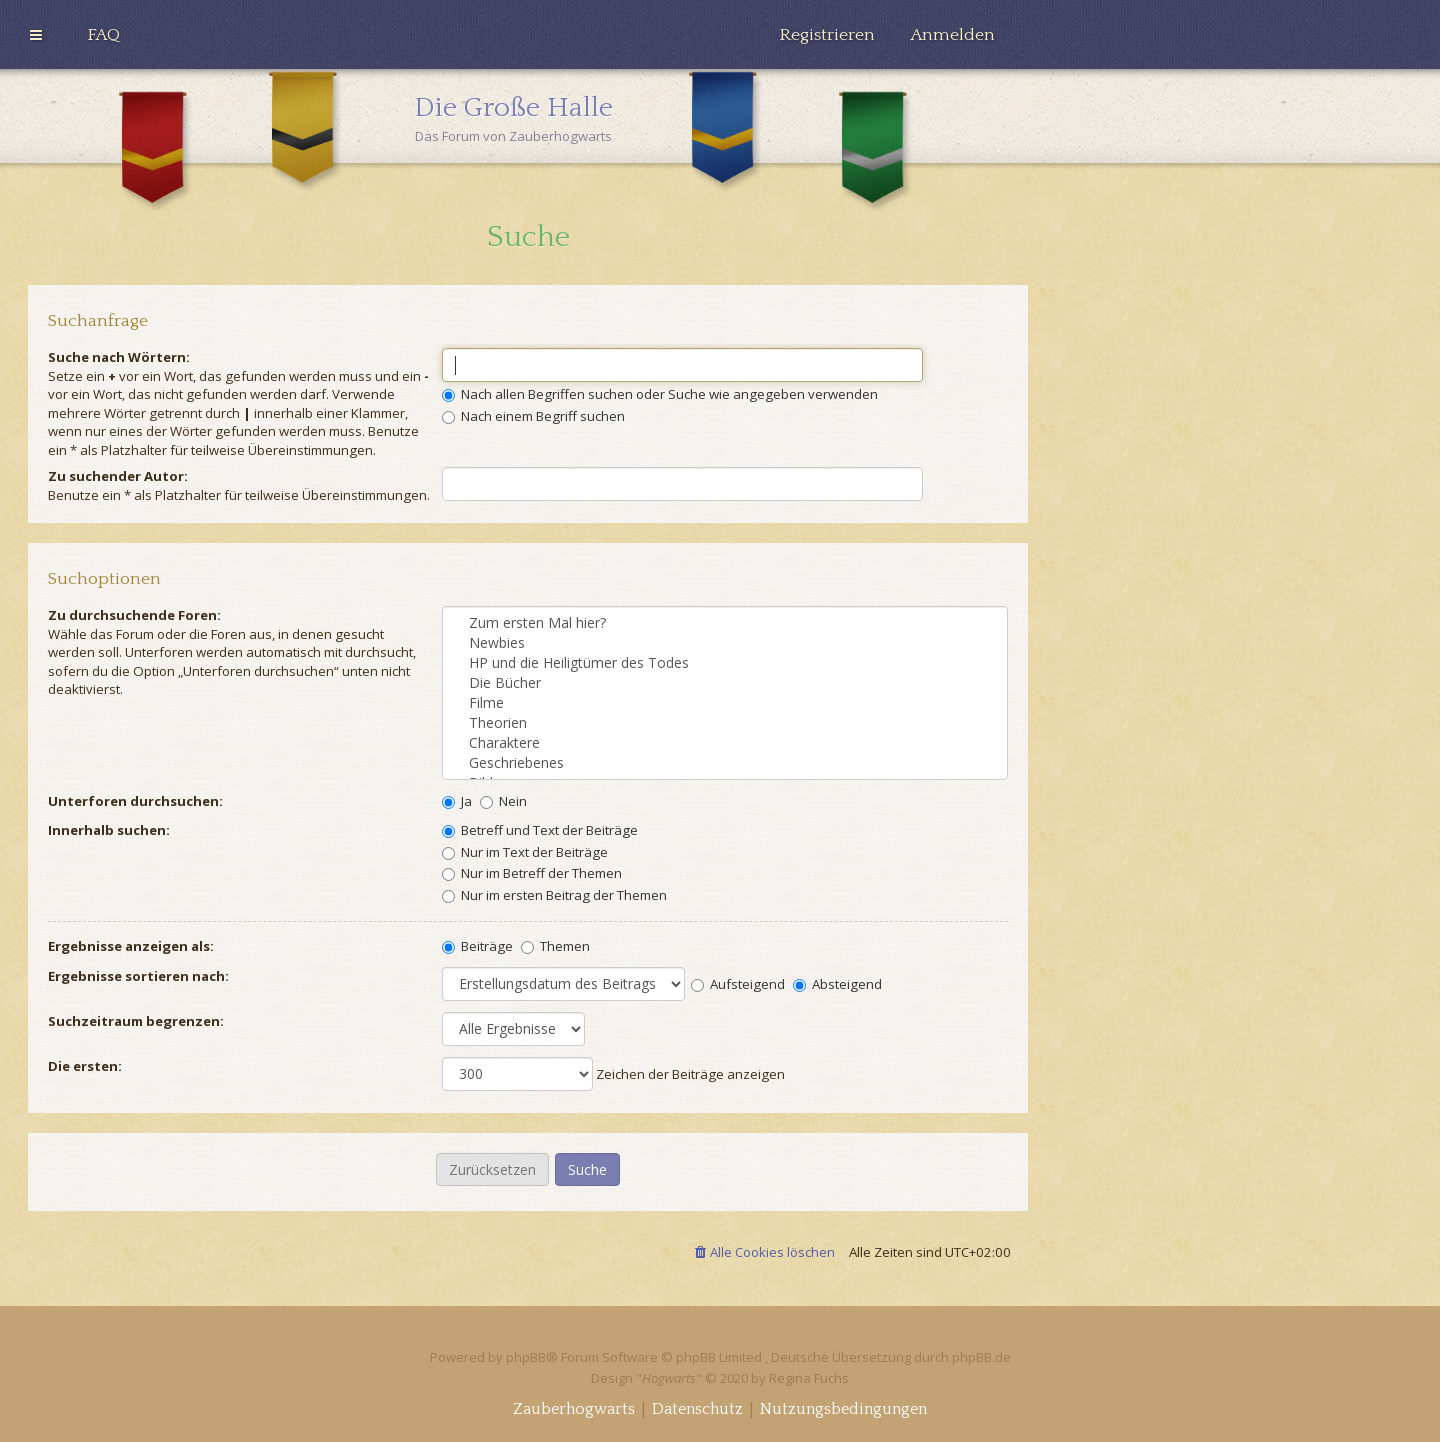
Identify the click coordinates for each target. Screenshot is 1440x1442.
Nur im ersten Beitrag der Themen (554, 895)
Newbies (725, 643)
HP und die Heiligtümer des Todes (725, 663)
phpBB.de (981, 1357)
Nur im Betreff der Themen (532, 873)
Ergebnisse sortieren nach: (138, 976)
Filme (725, 703)
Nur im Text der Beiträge (525, 852)
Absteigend (837, 984)
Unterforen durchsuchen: (135, 801)
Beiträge (477, 946)
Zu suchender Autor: (118, 476)
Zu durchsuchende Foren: (134, 615)
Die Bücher (725, 683)
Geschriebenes (725, 763)
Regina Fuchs (809, 1378)
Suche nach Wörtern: (119, 357)
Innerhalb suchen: (109, 830)
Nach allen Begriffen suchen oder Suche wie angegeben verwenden (660, 394)
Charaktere (725, 743)
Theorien (725, 723)
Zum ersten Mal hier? (725, 623)
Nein (503, 801)
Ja (457, 801)
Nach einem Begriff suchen (533, 416)
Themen (555, 946)
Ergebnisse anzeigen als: (131, 946)
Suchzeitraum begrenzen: (136, 1021)
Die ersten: (85, 1066)
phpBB (526, 1357)
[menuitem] (103, 35)
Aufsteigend (738, 984)
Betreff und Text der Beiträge (540, 830)
